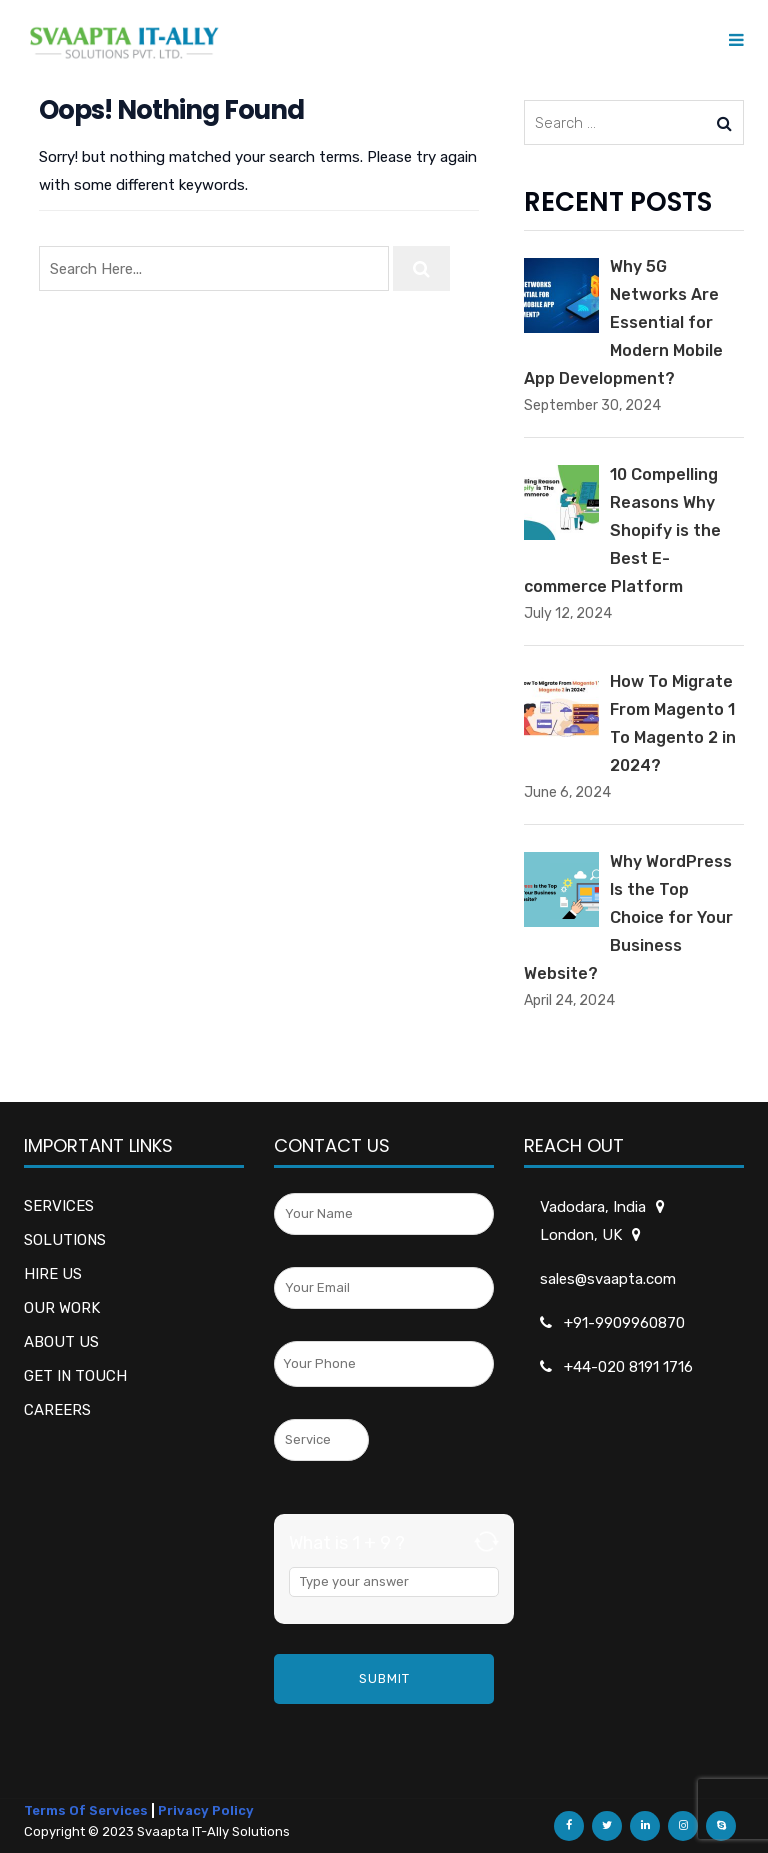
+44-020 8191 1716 (628, 1367)
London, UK (582, 1235)
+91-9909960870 (624, 1323)
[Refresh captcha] (486, 1541)
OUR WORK (62, 1308)
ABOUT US (61, 1342)
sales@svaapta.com (608, 1279)
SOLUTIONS (65, 1240)
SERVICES (59, 1206)
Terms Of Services (86, 1810)
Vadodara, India (594, 1207)
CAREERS (57, 1410)
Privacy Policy (206, 1810)
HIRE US (53, 1274)
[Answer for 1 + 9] (394, 1582)
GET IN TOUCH (75, 1376)
